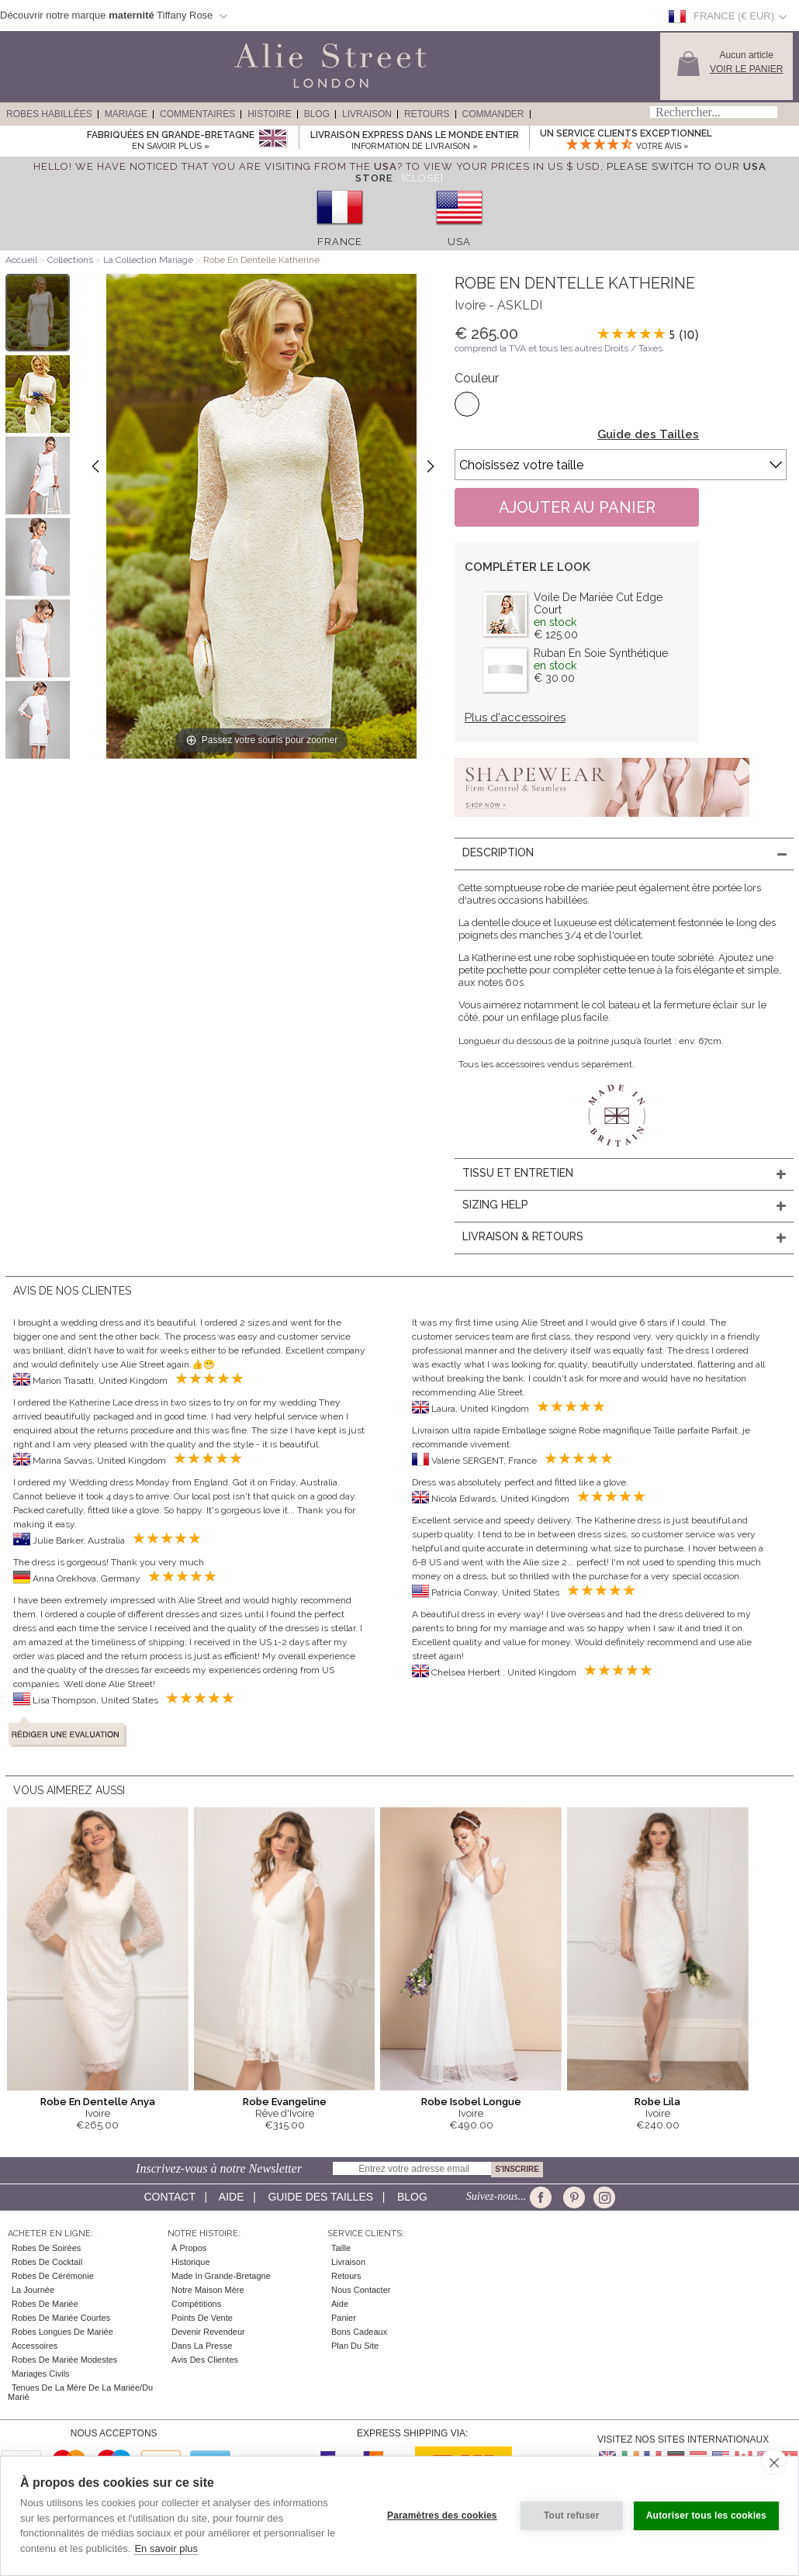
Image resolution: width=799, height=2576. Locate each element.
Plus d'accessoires (515, 717)
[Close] (423, 178)
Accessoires (34, 2345)
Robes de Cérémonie (53, 2275)
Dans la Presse (201, 2345)
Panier (343, 2317)
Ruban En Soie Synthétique (601, 653)
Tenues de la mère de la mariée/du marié (80, 2392)
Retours (426, 114)
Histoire (269, 114)
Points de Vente (202, 2317)
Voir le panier (746, 69)
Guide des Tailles (648, 434)
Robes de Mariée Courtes (61, 2317)
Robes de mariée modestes (64, 2359)
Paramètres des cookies (442, 2515)
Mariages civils (41, 2373)
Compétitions (196, 2303)
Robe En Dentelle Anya (97, 2101)
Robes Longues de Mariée (62, 2331)
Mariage (126, 114)
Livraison (367, 114)
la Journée (33, 2289)
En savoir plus (166, 2548)
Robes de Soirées (46, 2248)
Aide (231, 2196)
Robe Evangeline (285, 2101)
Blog (317, 114)
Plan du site (355, 2345)
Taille (341, 2248)
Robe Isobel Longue (471, 2101)
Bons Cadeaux (359, 2331)
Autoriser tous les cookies (706, 2515)
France (339, 241)
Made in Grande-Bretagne (221, 2275)
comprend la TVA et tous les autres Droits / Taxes (558, 348)
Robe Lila (657, 2101)
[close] (774, 2462)
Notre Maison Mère (207, 2289)
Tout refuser (572, 2515)
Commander (493, 114)
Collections (71, 259)
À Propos (188, 2248)
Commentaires (197, 114)
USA (459, 241)
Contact (169, 2196)
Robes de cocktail (47, 2262)
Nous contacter (360, 2289)
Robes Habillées (49, 114)
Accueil (21, 259)
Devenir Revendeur (208, 2331)
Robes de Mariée (45, 2303)
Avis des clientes (204, 2359)
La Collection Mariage (148, 259)
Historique (190, 2262)
